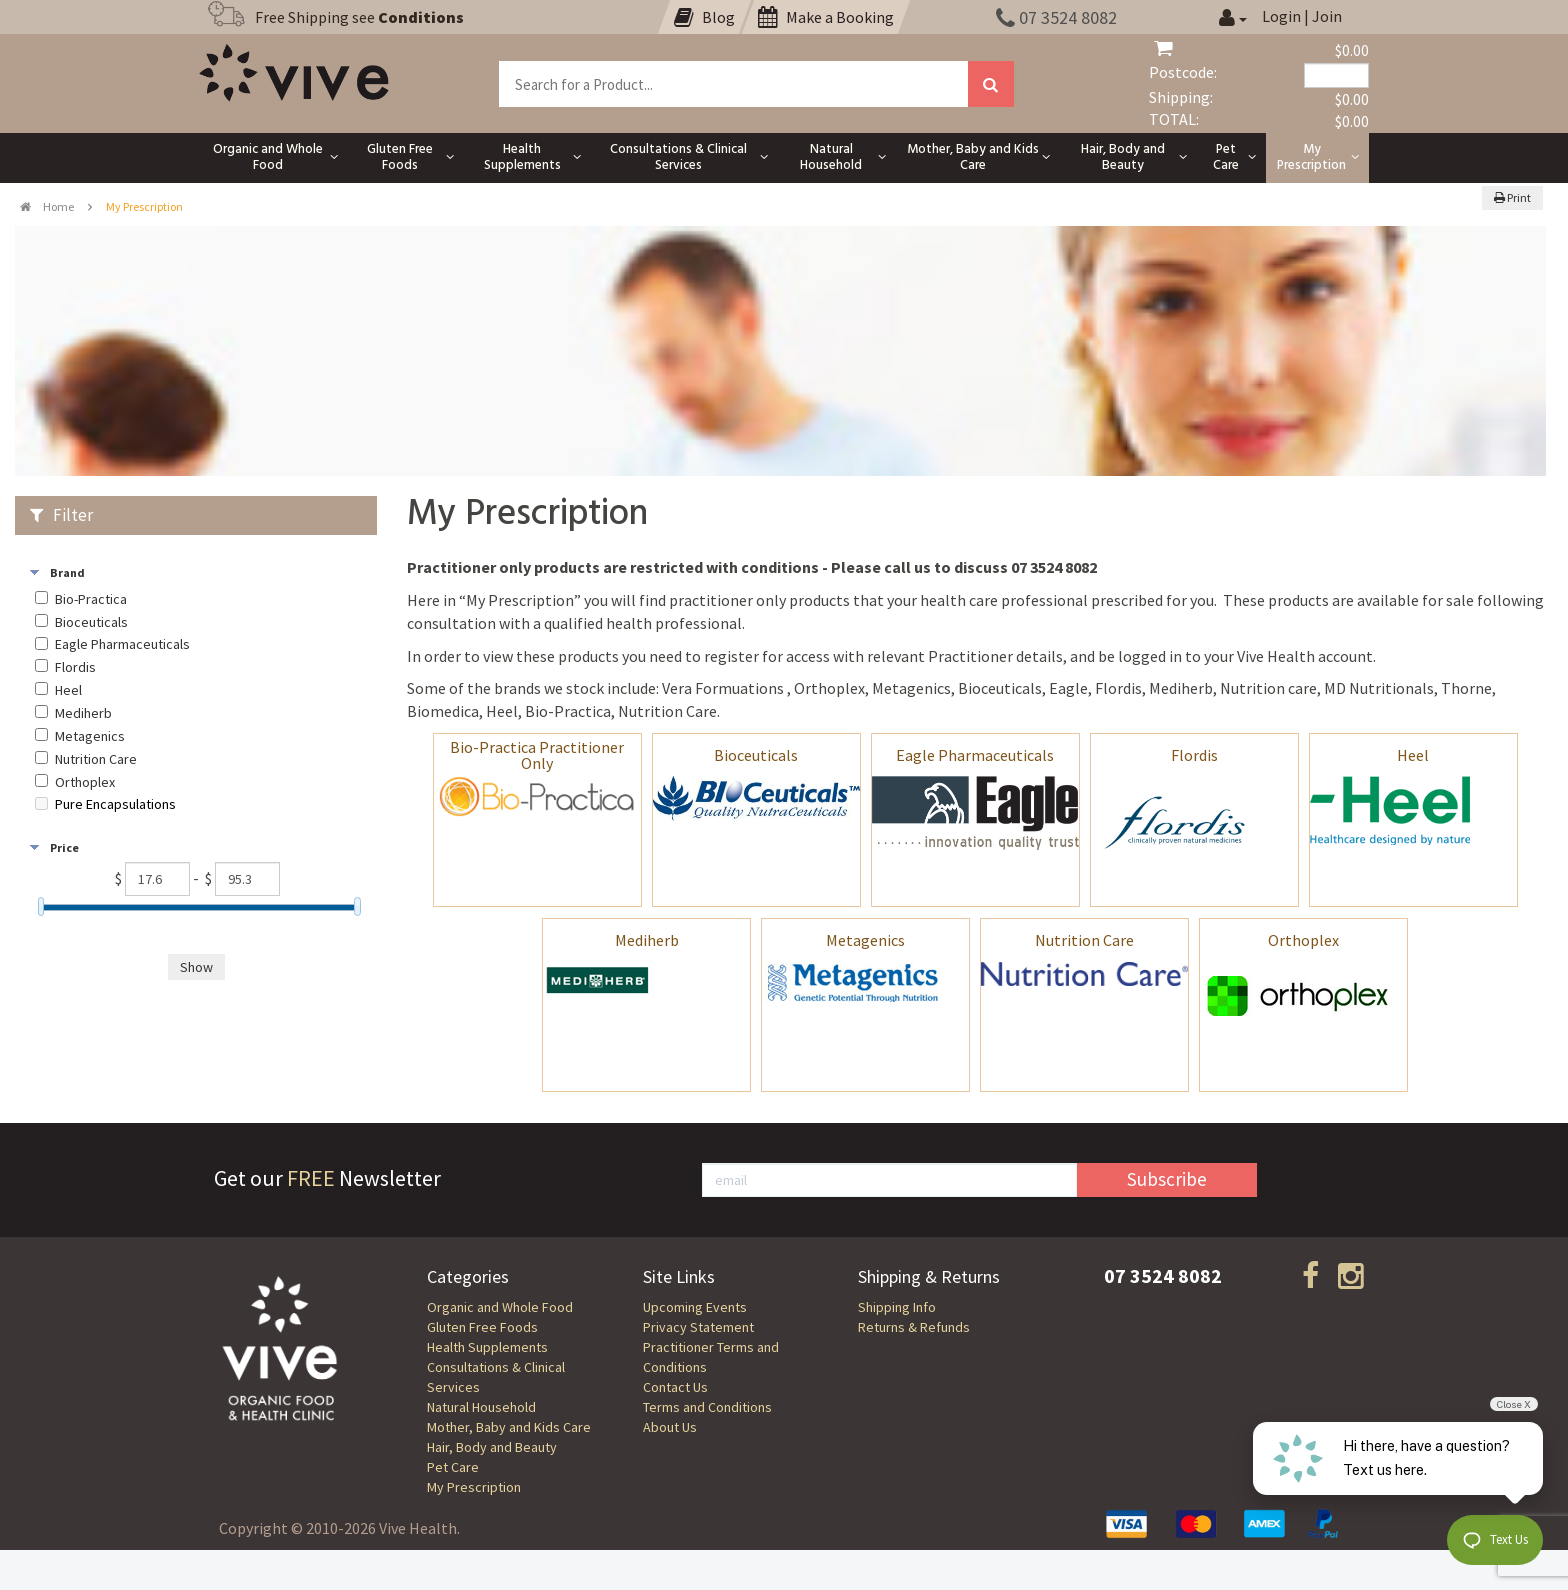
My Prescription (474, 1487)
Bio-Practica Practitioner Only (537, 755)
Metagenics (865, 940)
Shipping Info (897, 1307)
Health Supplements (487, 1347)
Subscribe (1167, 1179)
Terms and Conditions (707, 1407)
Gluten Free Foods (482, 1327)
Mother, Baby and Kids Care (509, 1427)
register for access (767, 656)
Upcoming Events (695, 1307)
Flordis (1194, 755)
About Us (670, 1427)
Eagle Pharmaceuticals (975, 755)
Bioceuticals (756, 755)
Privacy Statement (698, 1327)
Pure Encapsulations (115, 804)
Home (47, 206)
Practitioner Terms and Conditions (711, 1357)
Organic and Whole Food (500, 1307)
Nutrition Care (1084, 940)
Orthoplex (1303, 940)
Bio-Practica (91, 599)
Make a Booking (826, 17)
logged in (1150, 656)
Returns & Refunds (914, 1327)
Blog (704, 17)
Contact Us (675, 1387)
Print (1512, 197)
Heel (1413, 755)
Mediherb (647, 940)
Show (196, 967)
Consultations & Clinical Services (496, 1377)
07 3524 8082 (1056, 17)
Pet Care (453, 1467)
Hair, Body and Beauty (492, 1447)
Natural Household (481, 1407)
